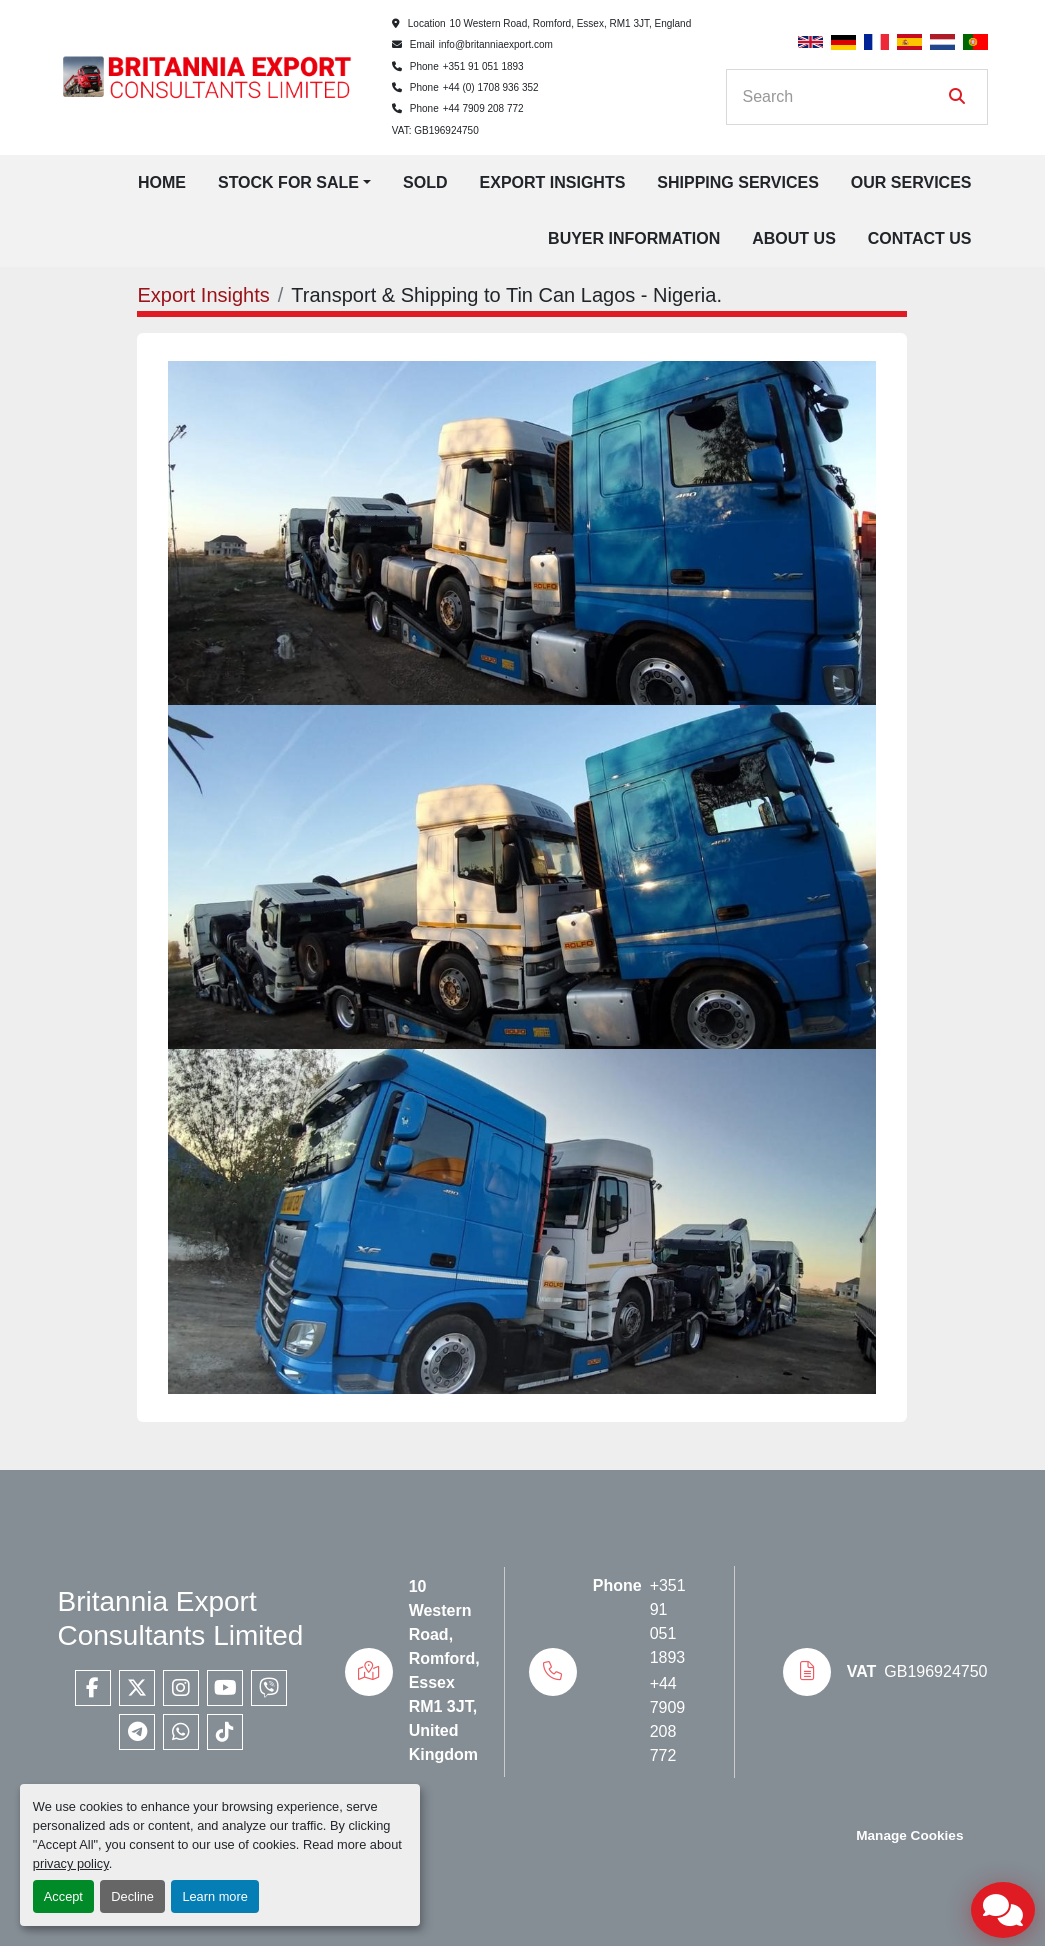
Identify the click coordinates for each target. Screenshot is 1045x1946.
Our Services (911, 182)
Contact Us (920, 238)
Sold (425, 182)
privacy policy (71, 1863)
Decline (132, 1896)
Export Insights (553, 182)
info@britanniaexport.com (496, 44)
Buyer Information (634, 238)
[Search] (843, 97)
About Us (794, 238)
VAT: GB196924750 (435, 130)
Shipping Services (738, 182)
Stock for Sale (288, 182)
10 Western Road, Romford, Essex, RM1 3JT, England (571, 23)
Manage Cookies (909, 1835)
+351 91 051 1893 (483, 66)
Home (162, 182)
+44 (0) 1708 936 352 (491, 87)
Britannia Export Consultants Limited (181, 1618)
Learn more (214, 1896)
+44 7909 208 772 (483, 108)
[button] (294, 183)
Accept (63, 1896)
